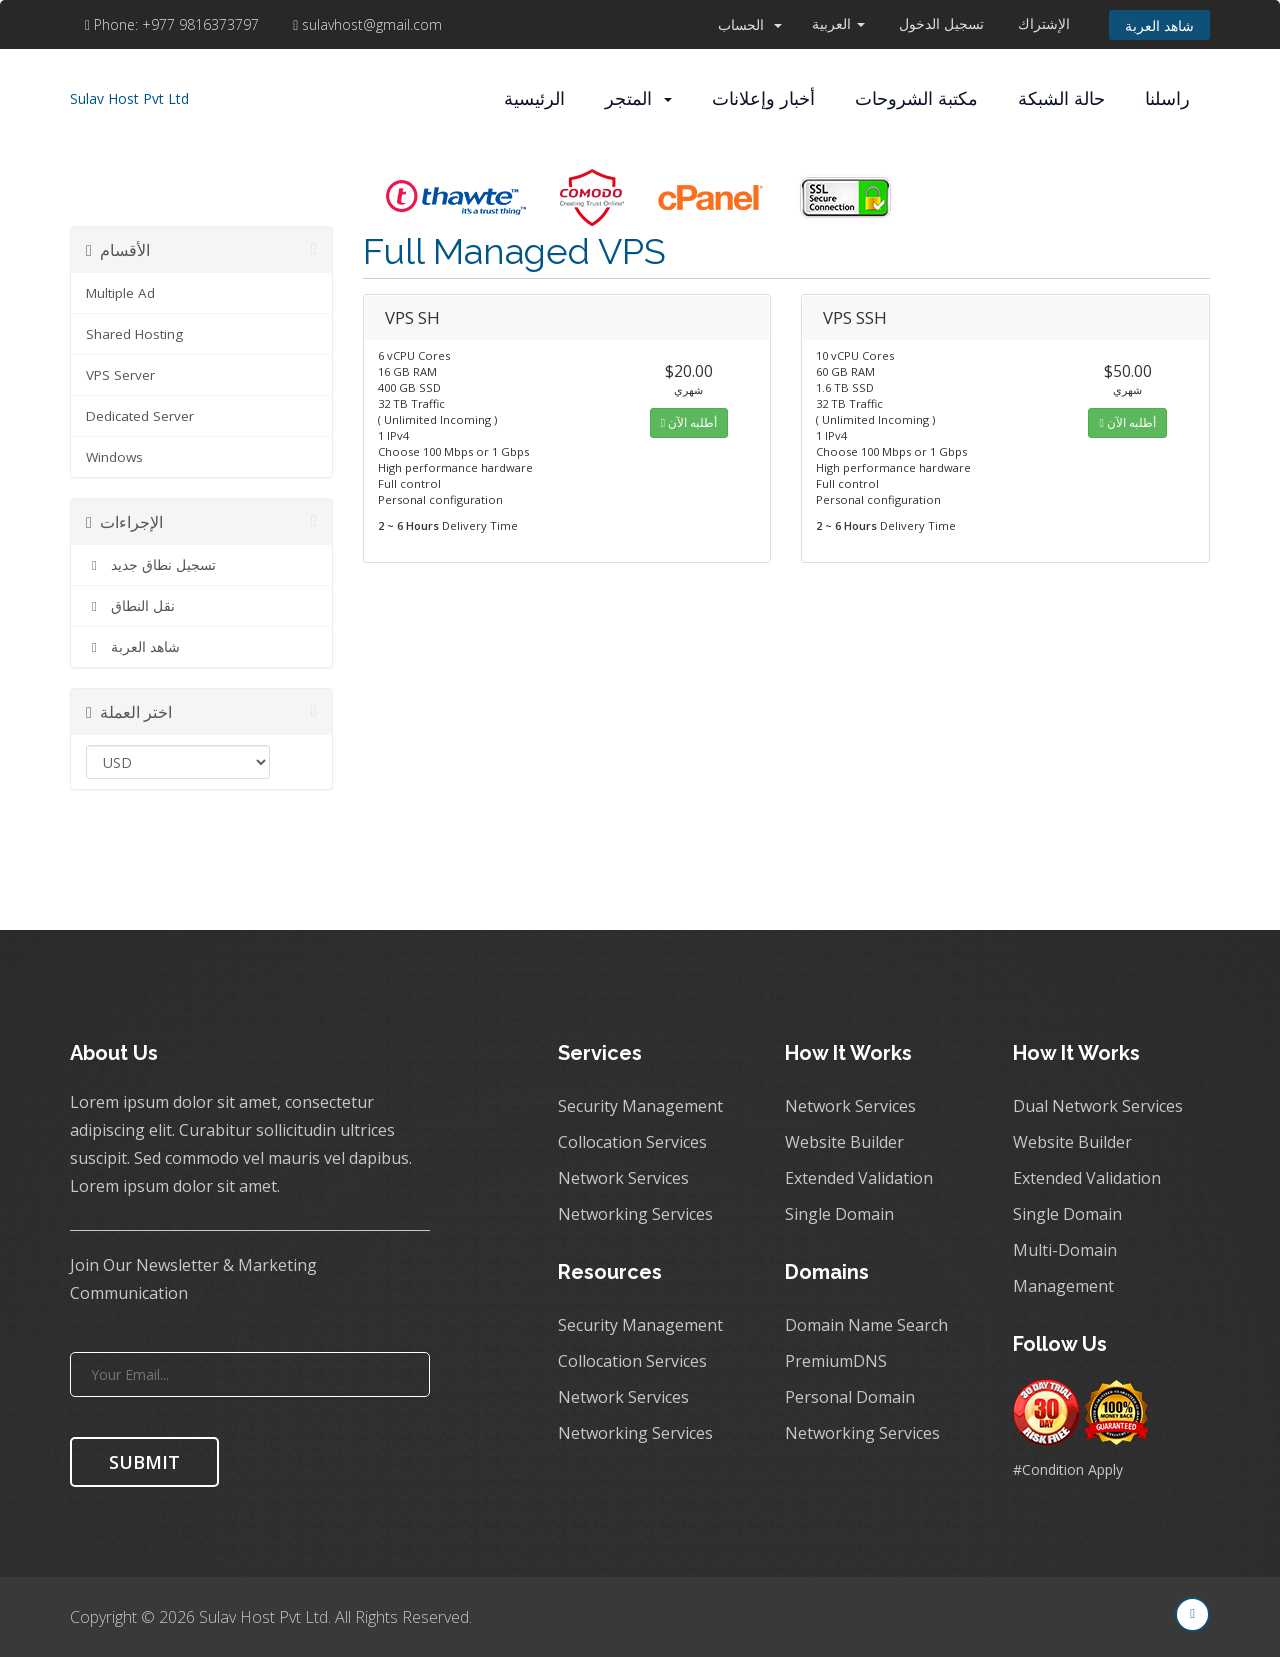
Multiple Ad (120, 293)
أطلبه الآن (689, 422)
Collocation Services (632, 1142)
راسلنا (1167, 99)
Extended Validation (859, 1178)
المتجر (638, 99)
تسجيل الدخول (941, 23)
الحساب (750, 24)
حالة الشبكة (1061, 99)
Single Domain (839, 1214)
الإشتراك (1044, 23)
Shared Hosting (134, 334)
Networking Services (635, 1214)
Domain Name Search (866, 1325)
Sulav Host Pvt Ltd (129, 98)
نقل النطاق (130, 606)
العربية (838, 23)
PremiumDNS (836, 1361)
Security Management (640, 1106)
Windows (114, 457)
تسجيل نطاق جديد (151, 565)
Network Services (623, 1178)
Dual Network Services (1098, 1106)
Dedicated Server (140, 416)
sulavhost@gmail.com (367, 24)
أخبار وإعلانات (763, 99)
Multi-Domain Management (1065, 1268)
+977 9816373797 (174, 24)
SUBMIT (144, 1462)
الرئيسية (534, 99)
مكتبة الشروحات (916, 99)
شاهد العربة (1159, 25)
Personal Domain (850, 1397)
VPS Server (120, 375)
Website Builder (844, 1142)
